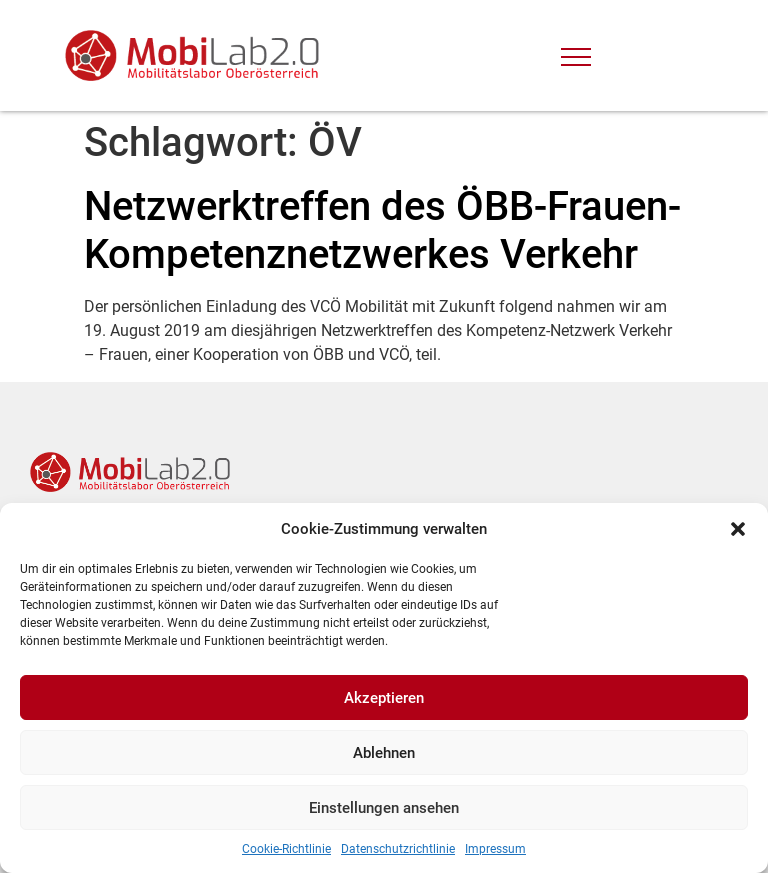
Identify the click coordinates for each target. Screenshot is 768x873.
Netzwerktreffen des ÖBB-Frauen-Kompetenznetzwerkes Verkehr (382, 230)
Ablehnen (384, 753)
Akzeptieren (384, 698)
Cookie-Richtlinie (286, 849)
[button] (738, 529)
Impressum (495, 849)
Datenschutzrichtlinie (398, 849)
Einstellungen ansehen (384, 808)
